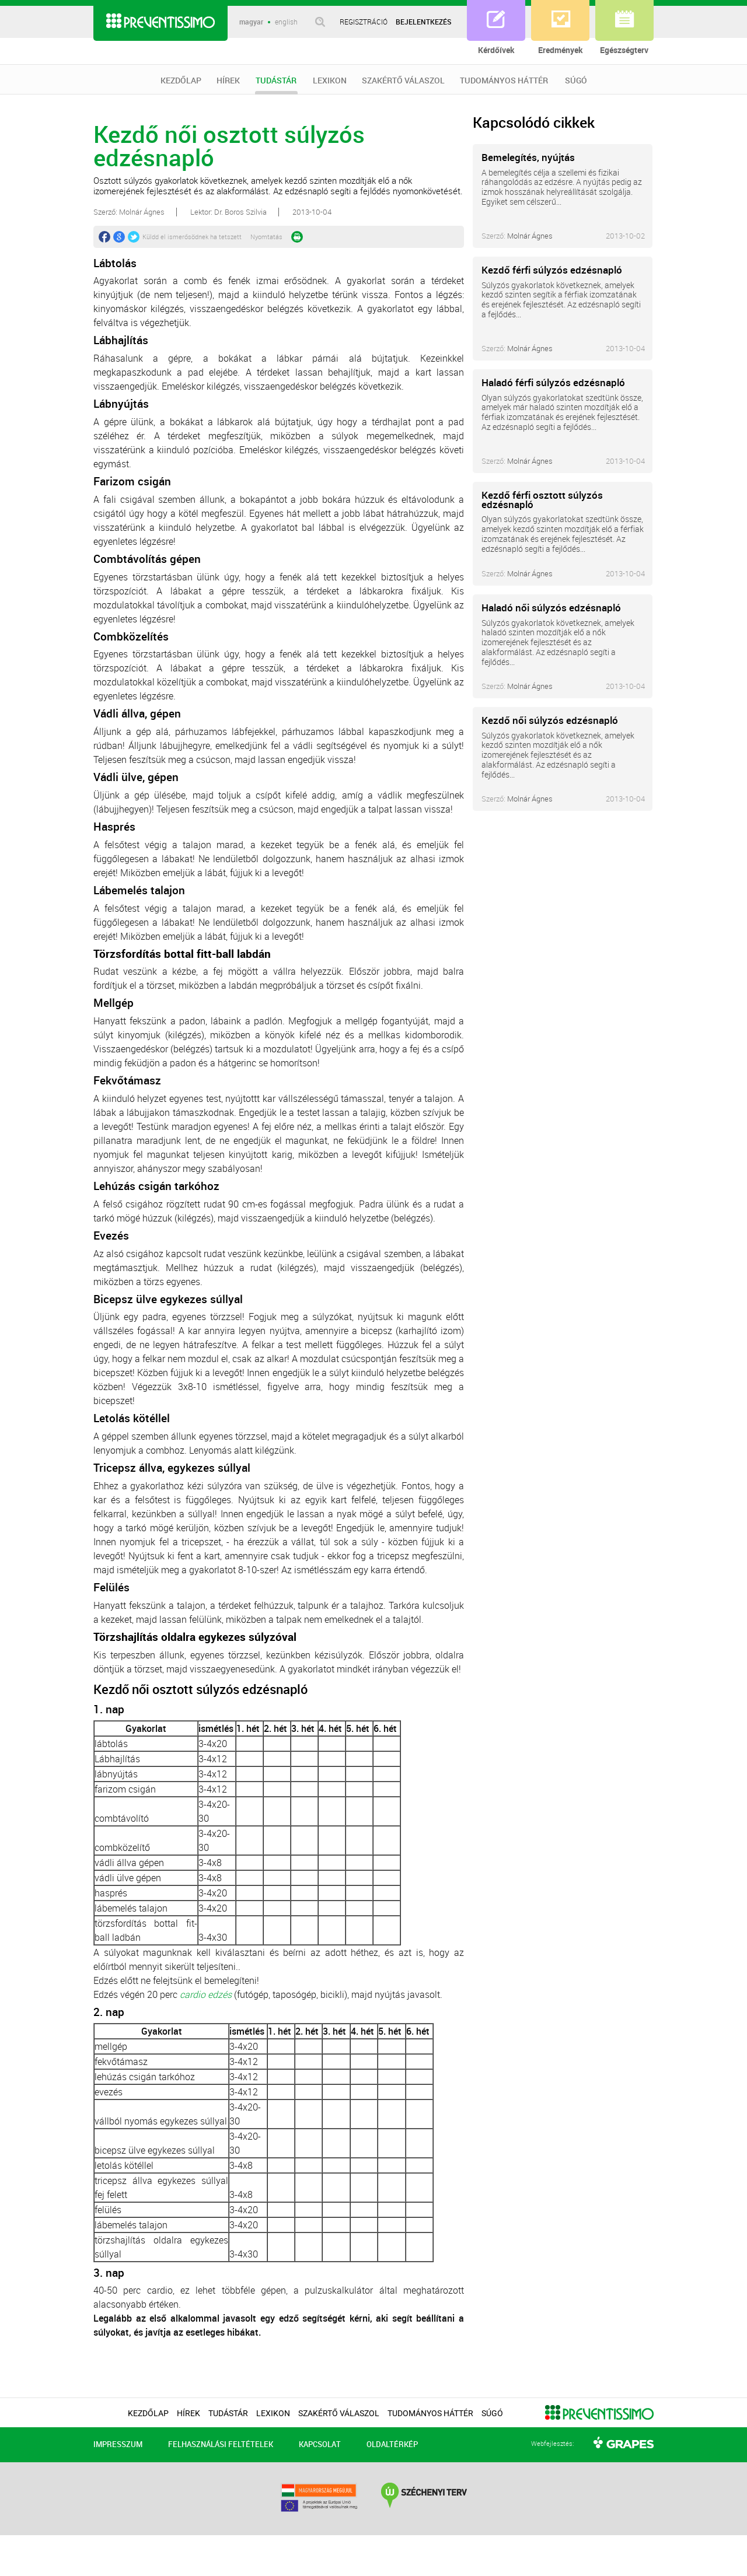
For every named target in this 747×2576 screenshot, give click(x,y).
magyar (251, 22)
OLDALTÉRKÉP (392, 2444)
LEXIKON (330, 80)
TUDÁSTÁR (276, 85)
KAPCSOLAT (320, 2444)
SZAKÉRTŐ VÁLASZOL (403, 80)
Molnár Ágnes (530, 235)
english (286, 22)
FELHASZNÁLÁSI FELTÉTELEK (220, 2444)
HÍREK (228, 80)
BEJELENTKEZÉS (424, 21)
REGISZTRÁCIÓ (364, 21)
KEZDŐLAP (180, 80)
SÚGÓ (576, 80)
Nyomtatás (266, 236)
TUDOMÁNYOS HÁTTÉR (504, 80)
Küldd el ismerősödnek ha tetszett (192, 236)
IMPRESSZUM (117, 2444)
